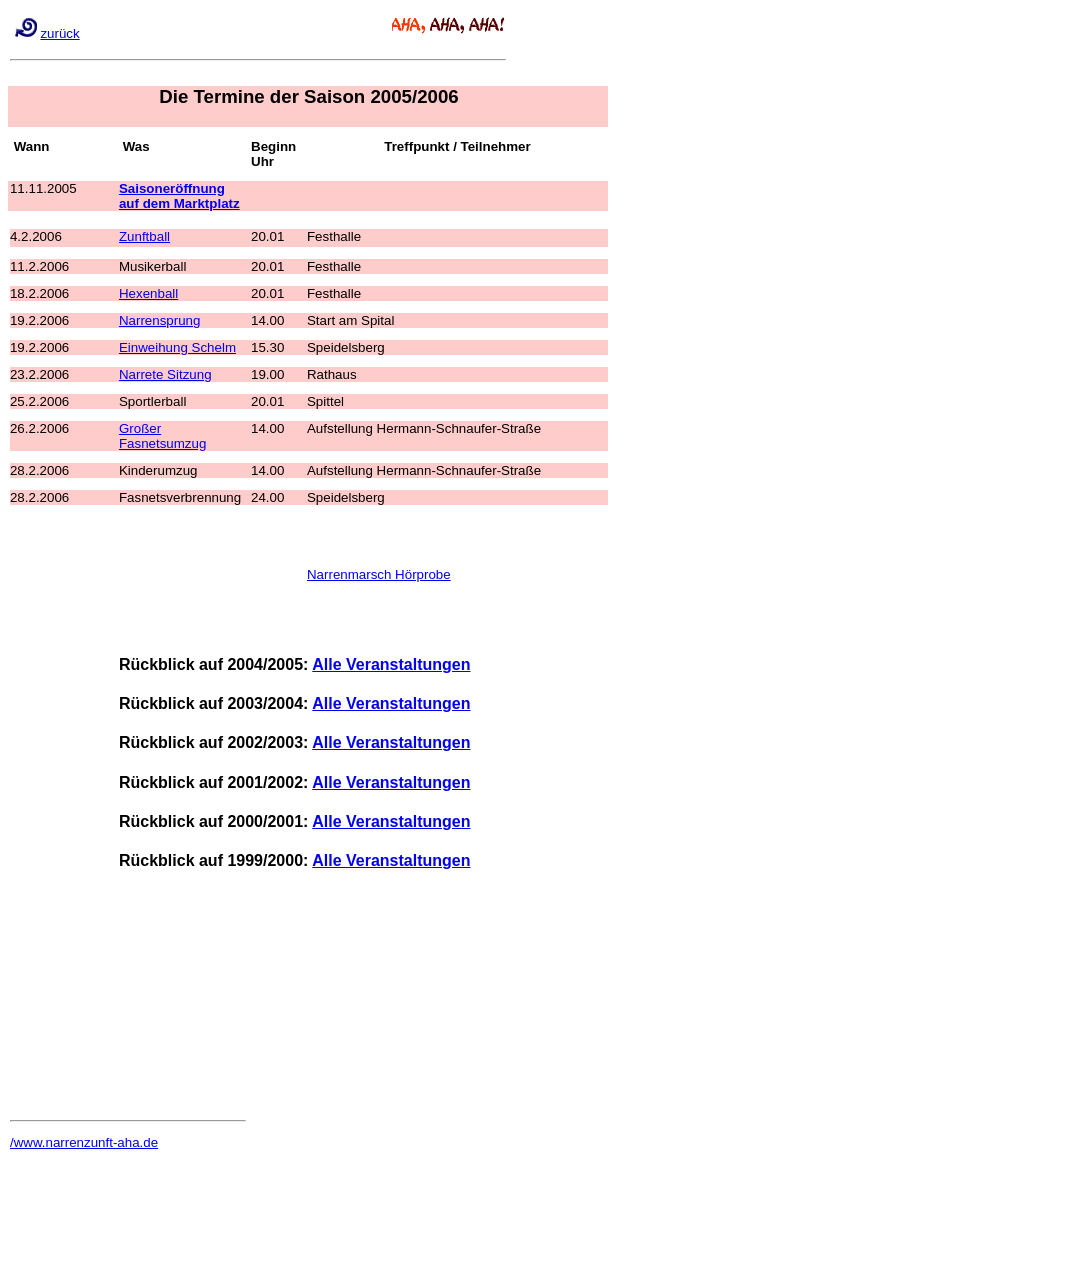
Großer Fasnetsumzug (162, 436)
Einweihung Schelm (177, 347)
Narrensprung (160, 320)
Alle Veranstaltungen (391, 664)
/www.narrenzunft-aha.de (84, 1142)
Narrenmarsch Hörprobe (379, 574)
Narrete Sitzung (165, 374)
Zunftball (144, 236)
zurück (59, 33)
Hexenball (148, 293)
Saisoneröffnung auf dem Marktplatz (179, 196)
